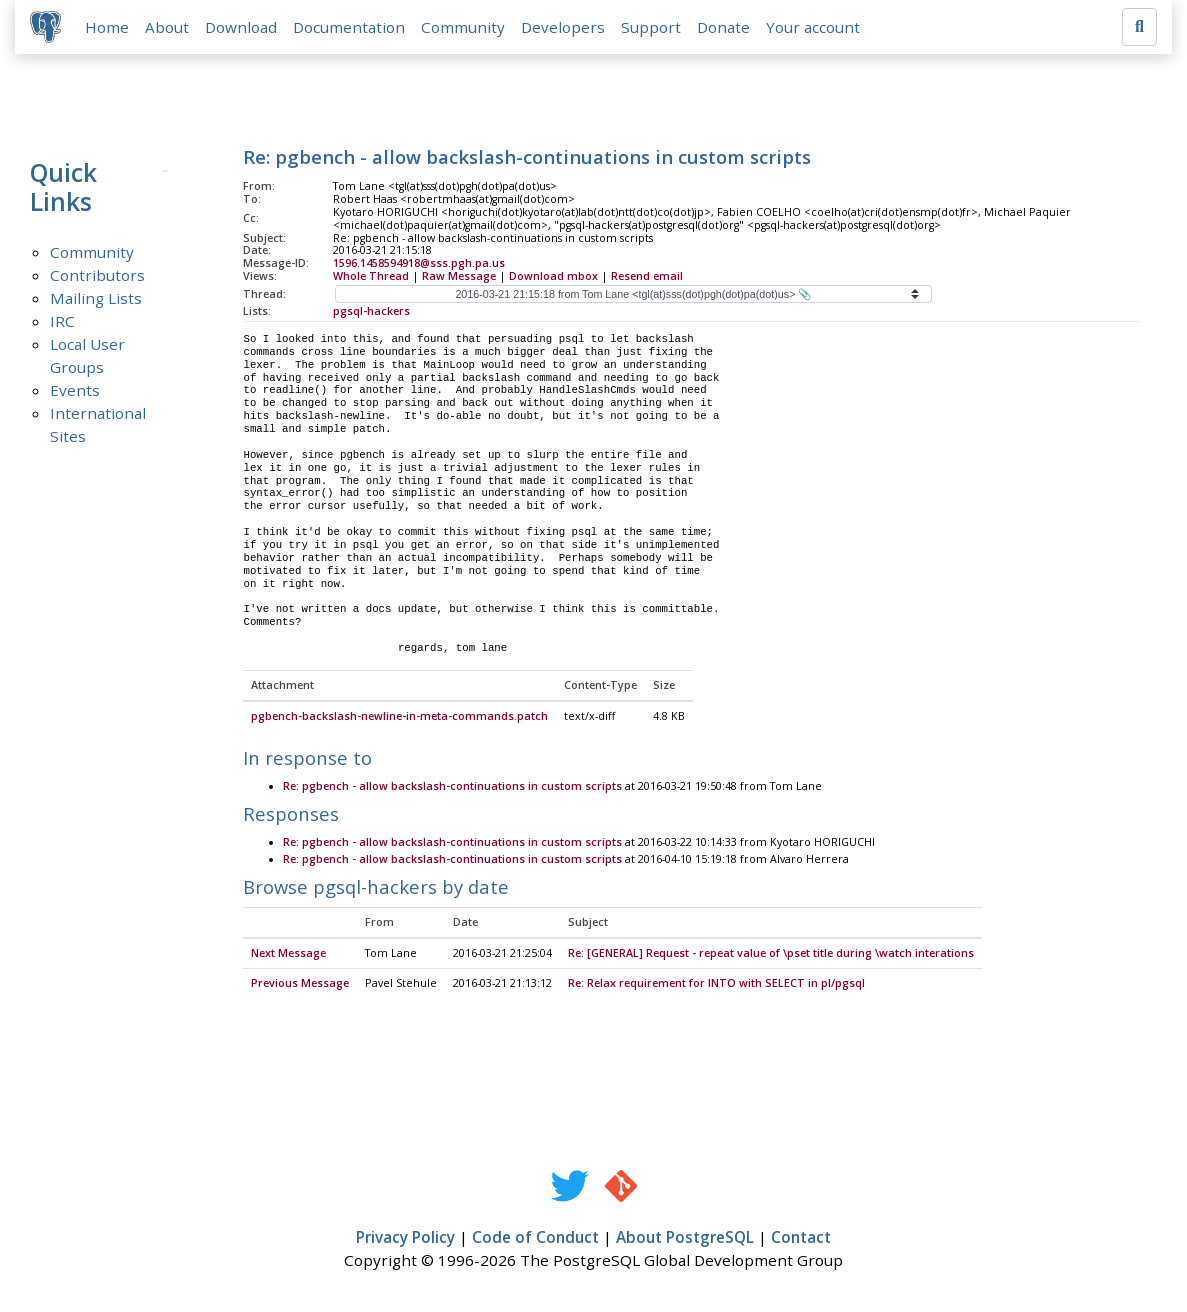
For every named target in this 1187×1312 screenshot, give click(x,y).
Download (242, 27)
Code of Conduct (535, 1239)
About (168, 27)
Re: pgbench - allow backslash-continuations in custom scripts (452, 788)
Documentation (350, 27)
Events (75, 391)
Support (652, 27)
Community (464, 27)
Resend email (647, 277)
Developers (564, 27)
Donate (724, 27)
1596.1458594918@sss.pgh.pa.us (419, 264)
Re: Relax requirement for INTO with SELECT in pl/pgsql (716, 985)
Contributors (97, 276)
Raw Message (459, 277)
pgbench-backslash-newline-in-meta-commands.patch (399, 718)
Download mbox (553, 277)
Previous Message (300, 985)
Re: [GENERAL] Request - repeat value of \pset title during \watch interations (771, 955)
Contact (801, 1239)
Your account (814, 27)
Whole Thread (371, 277)
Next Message (288, 955)
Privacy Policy (405, 1239)
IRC (62, 322)
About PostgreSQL (685, 1239)
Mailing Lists (96, 299)
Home (108, 27)
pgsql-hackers (371, 312)
